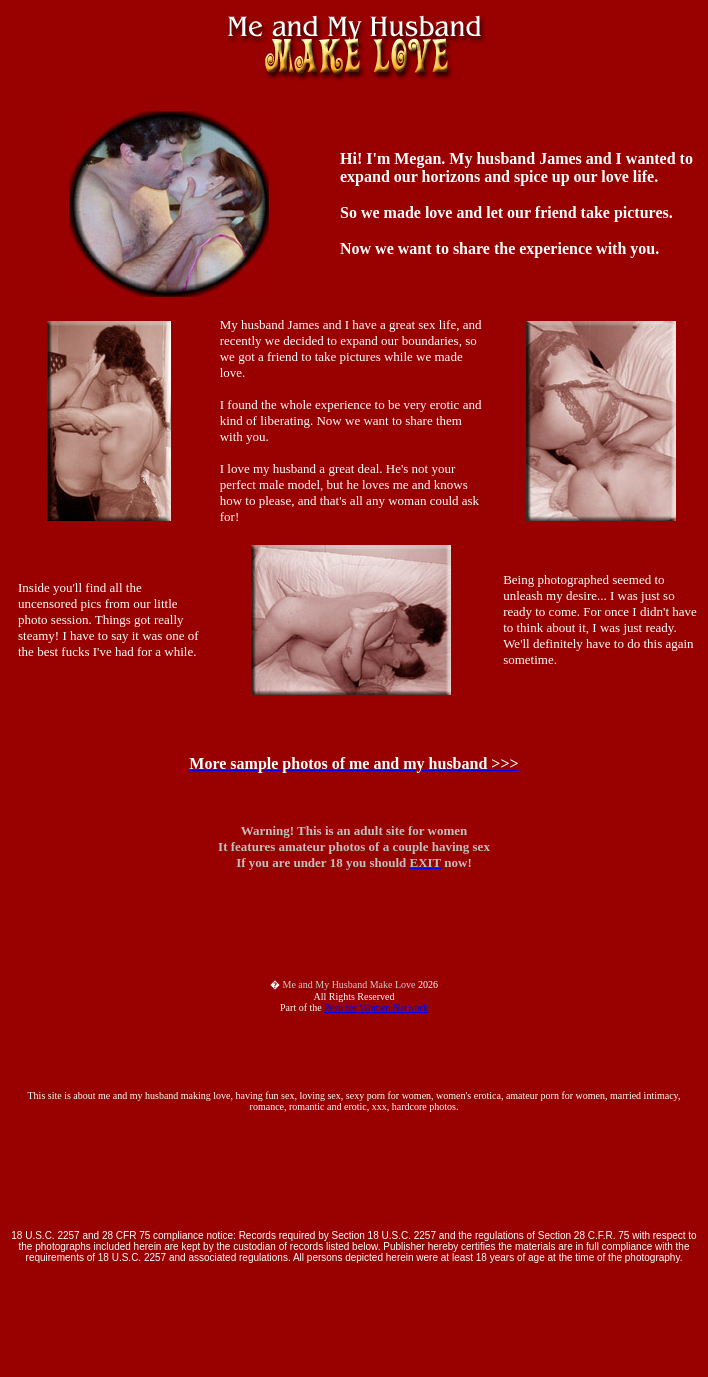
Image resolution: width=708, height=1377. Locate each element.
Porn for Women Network (376, 1007)
